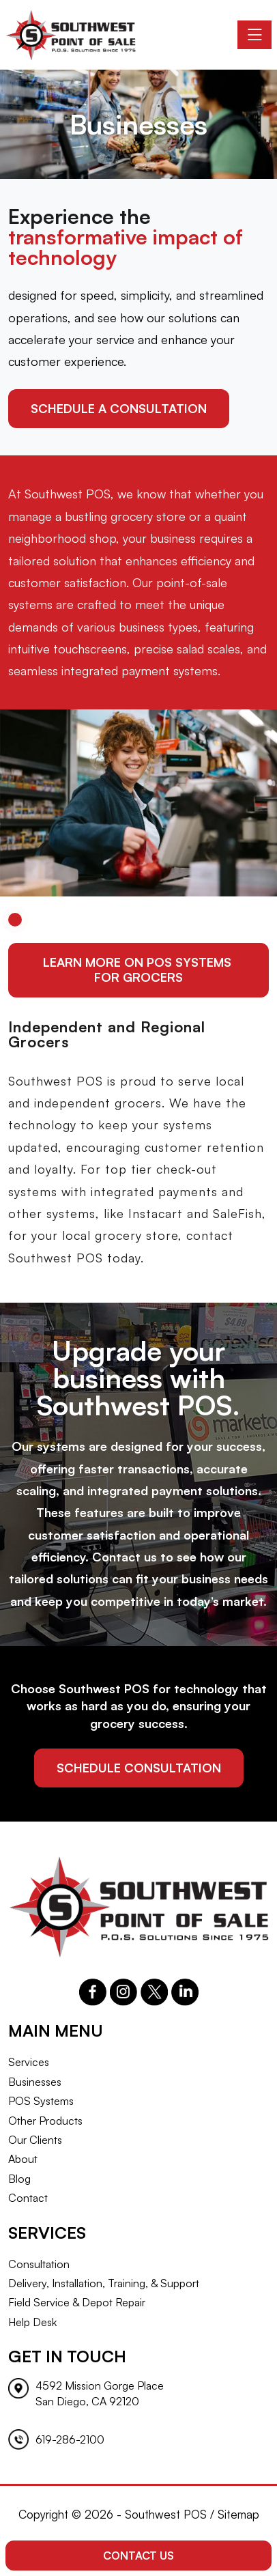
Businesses (34, 2082)
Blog (19, 2178)
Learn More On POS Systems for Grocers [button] (139, 969)
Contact (28, 2198)
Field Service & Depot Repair (76, 2302)
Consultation (39, 2264)
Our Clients (35, 2140)
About (23, 2159)
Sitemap (238, 2514)
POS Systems (41, 2101)
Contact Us (138, 2555)
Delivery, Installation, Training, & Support (103, 2283)
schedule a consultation (119, 408)
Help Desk (32, 2322)
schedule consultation (139, 1767)
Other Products (45, 2120)
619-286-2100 (69, 2439)
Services (28, 2062)
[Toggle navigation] (254, 34)
